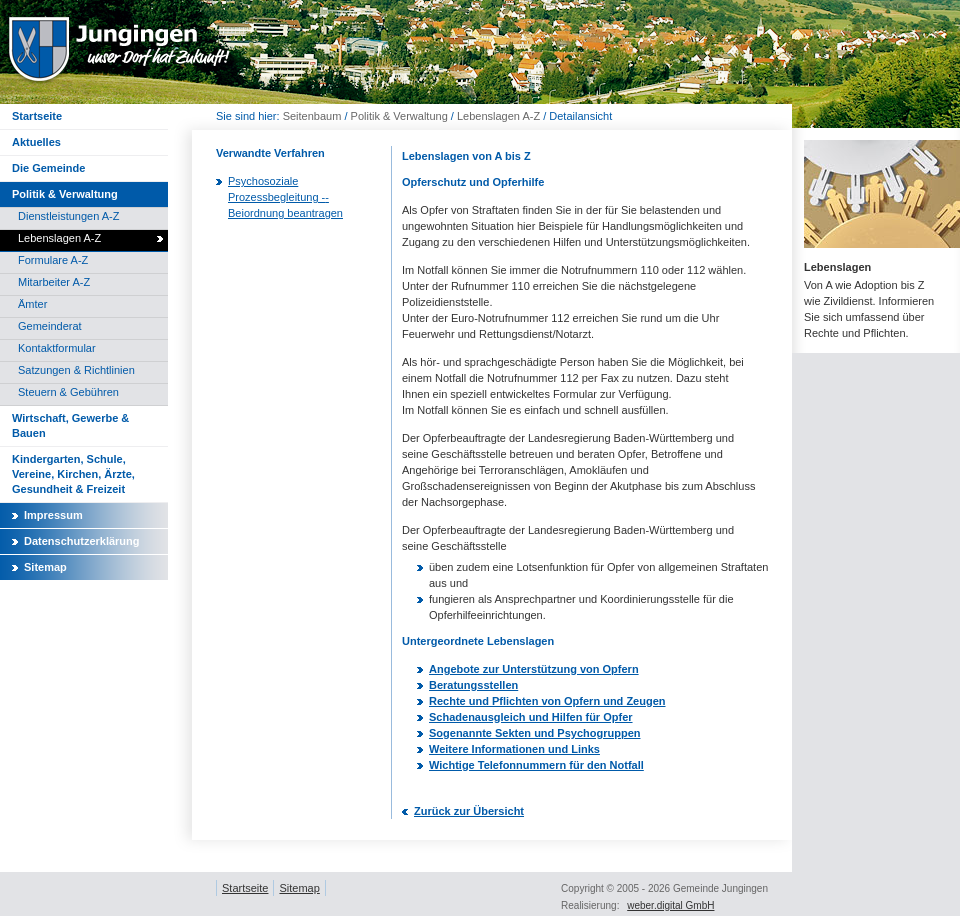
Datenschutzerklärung (82, 541)
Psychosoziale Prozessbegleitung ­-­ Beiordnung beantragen (285, 197)
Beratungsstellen (473, 685)
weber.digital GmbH (670, 905)
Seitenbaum (312, 116)
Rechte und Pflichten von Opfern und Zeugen (547, 701)
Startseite (245, 888)
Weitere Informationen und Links (514, 749)
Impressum (53, 515)
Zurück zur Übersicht (469, 811)
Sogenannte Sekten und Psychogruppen (534, 733)
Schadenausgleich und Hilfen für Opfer (531, 717)
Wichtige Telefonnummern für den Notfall (536, 765)
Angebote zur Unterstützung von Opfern (534, 669)
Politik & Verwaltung (399, 116)
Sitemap (45, 567)
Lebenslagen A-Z (498, 116)
